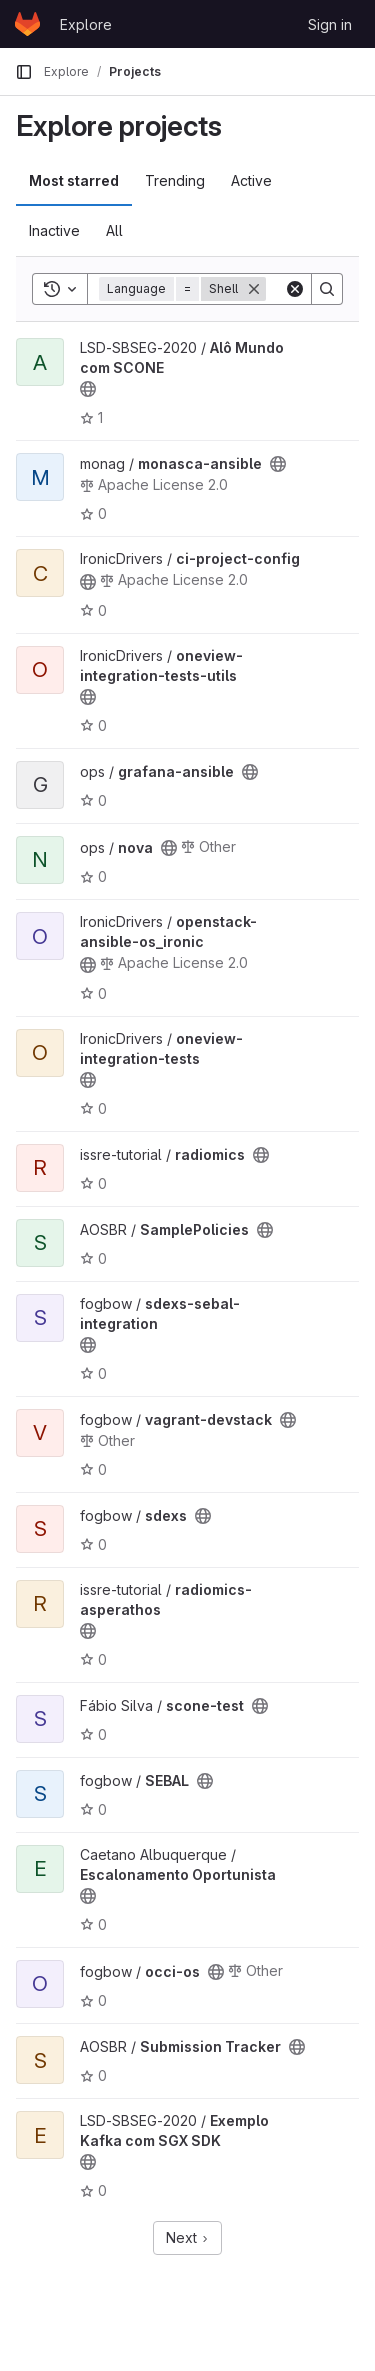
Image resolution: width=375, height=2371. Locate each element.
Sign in (330, 24)
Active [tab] (251, 180)
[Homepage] (27, 24)
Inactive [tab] (54, 230)
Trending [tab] (175, 180)
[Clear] (295, 289)
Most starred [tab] (74, 180)
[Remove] (254, 289)
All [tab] (114, 230)
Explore (86, 24)
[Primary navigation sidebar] (24, 72)
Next (187, 2237)
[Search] (327, 289)
